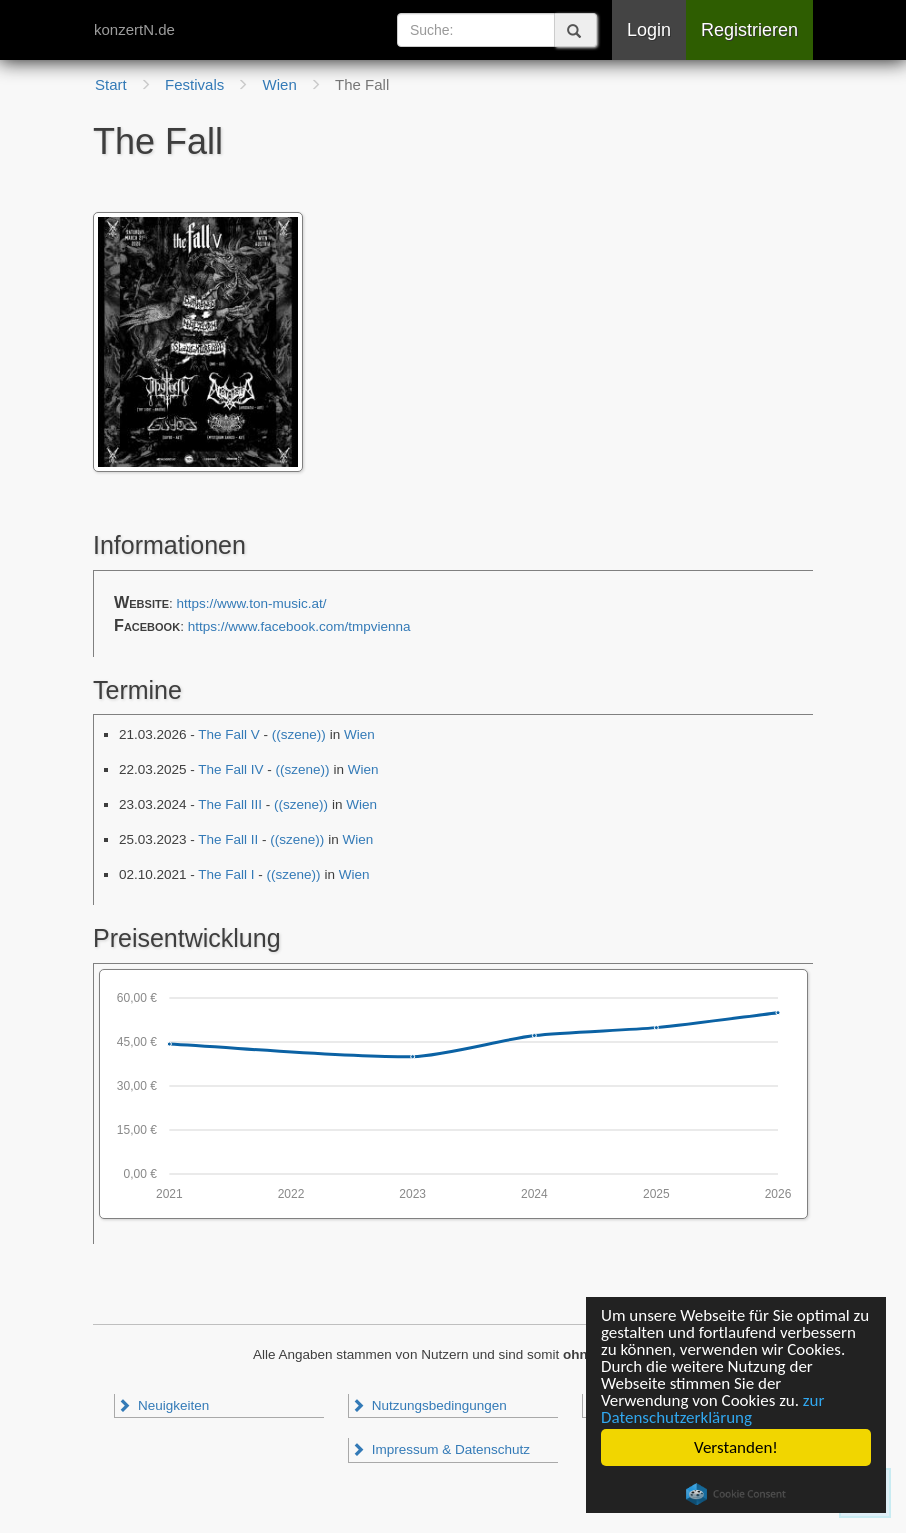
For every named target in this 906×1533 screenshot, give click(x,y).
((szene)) (299, 734)
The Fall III (230, 804)
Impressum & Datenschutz (440, 1449)
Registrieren (749, 30)
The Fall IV (230, 769)
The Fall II (228, 839)
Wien (359, 734)
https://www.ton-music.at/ (252, 603)
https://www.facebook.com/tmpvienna (299, 626)
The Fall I (226, 874)
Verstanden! (736, 1447)
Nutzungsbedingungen (429, 1405)
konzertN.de (134, 29)
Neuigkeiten (163, 1405)
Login (649, 30)
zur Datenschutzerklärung (712, 1409)
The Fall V (229, 734)
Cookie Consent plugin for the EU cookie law (736, 1494)
